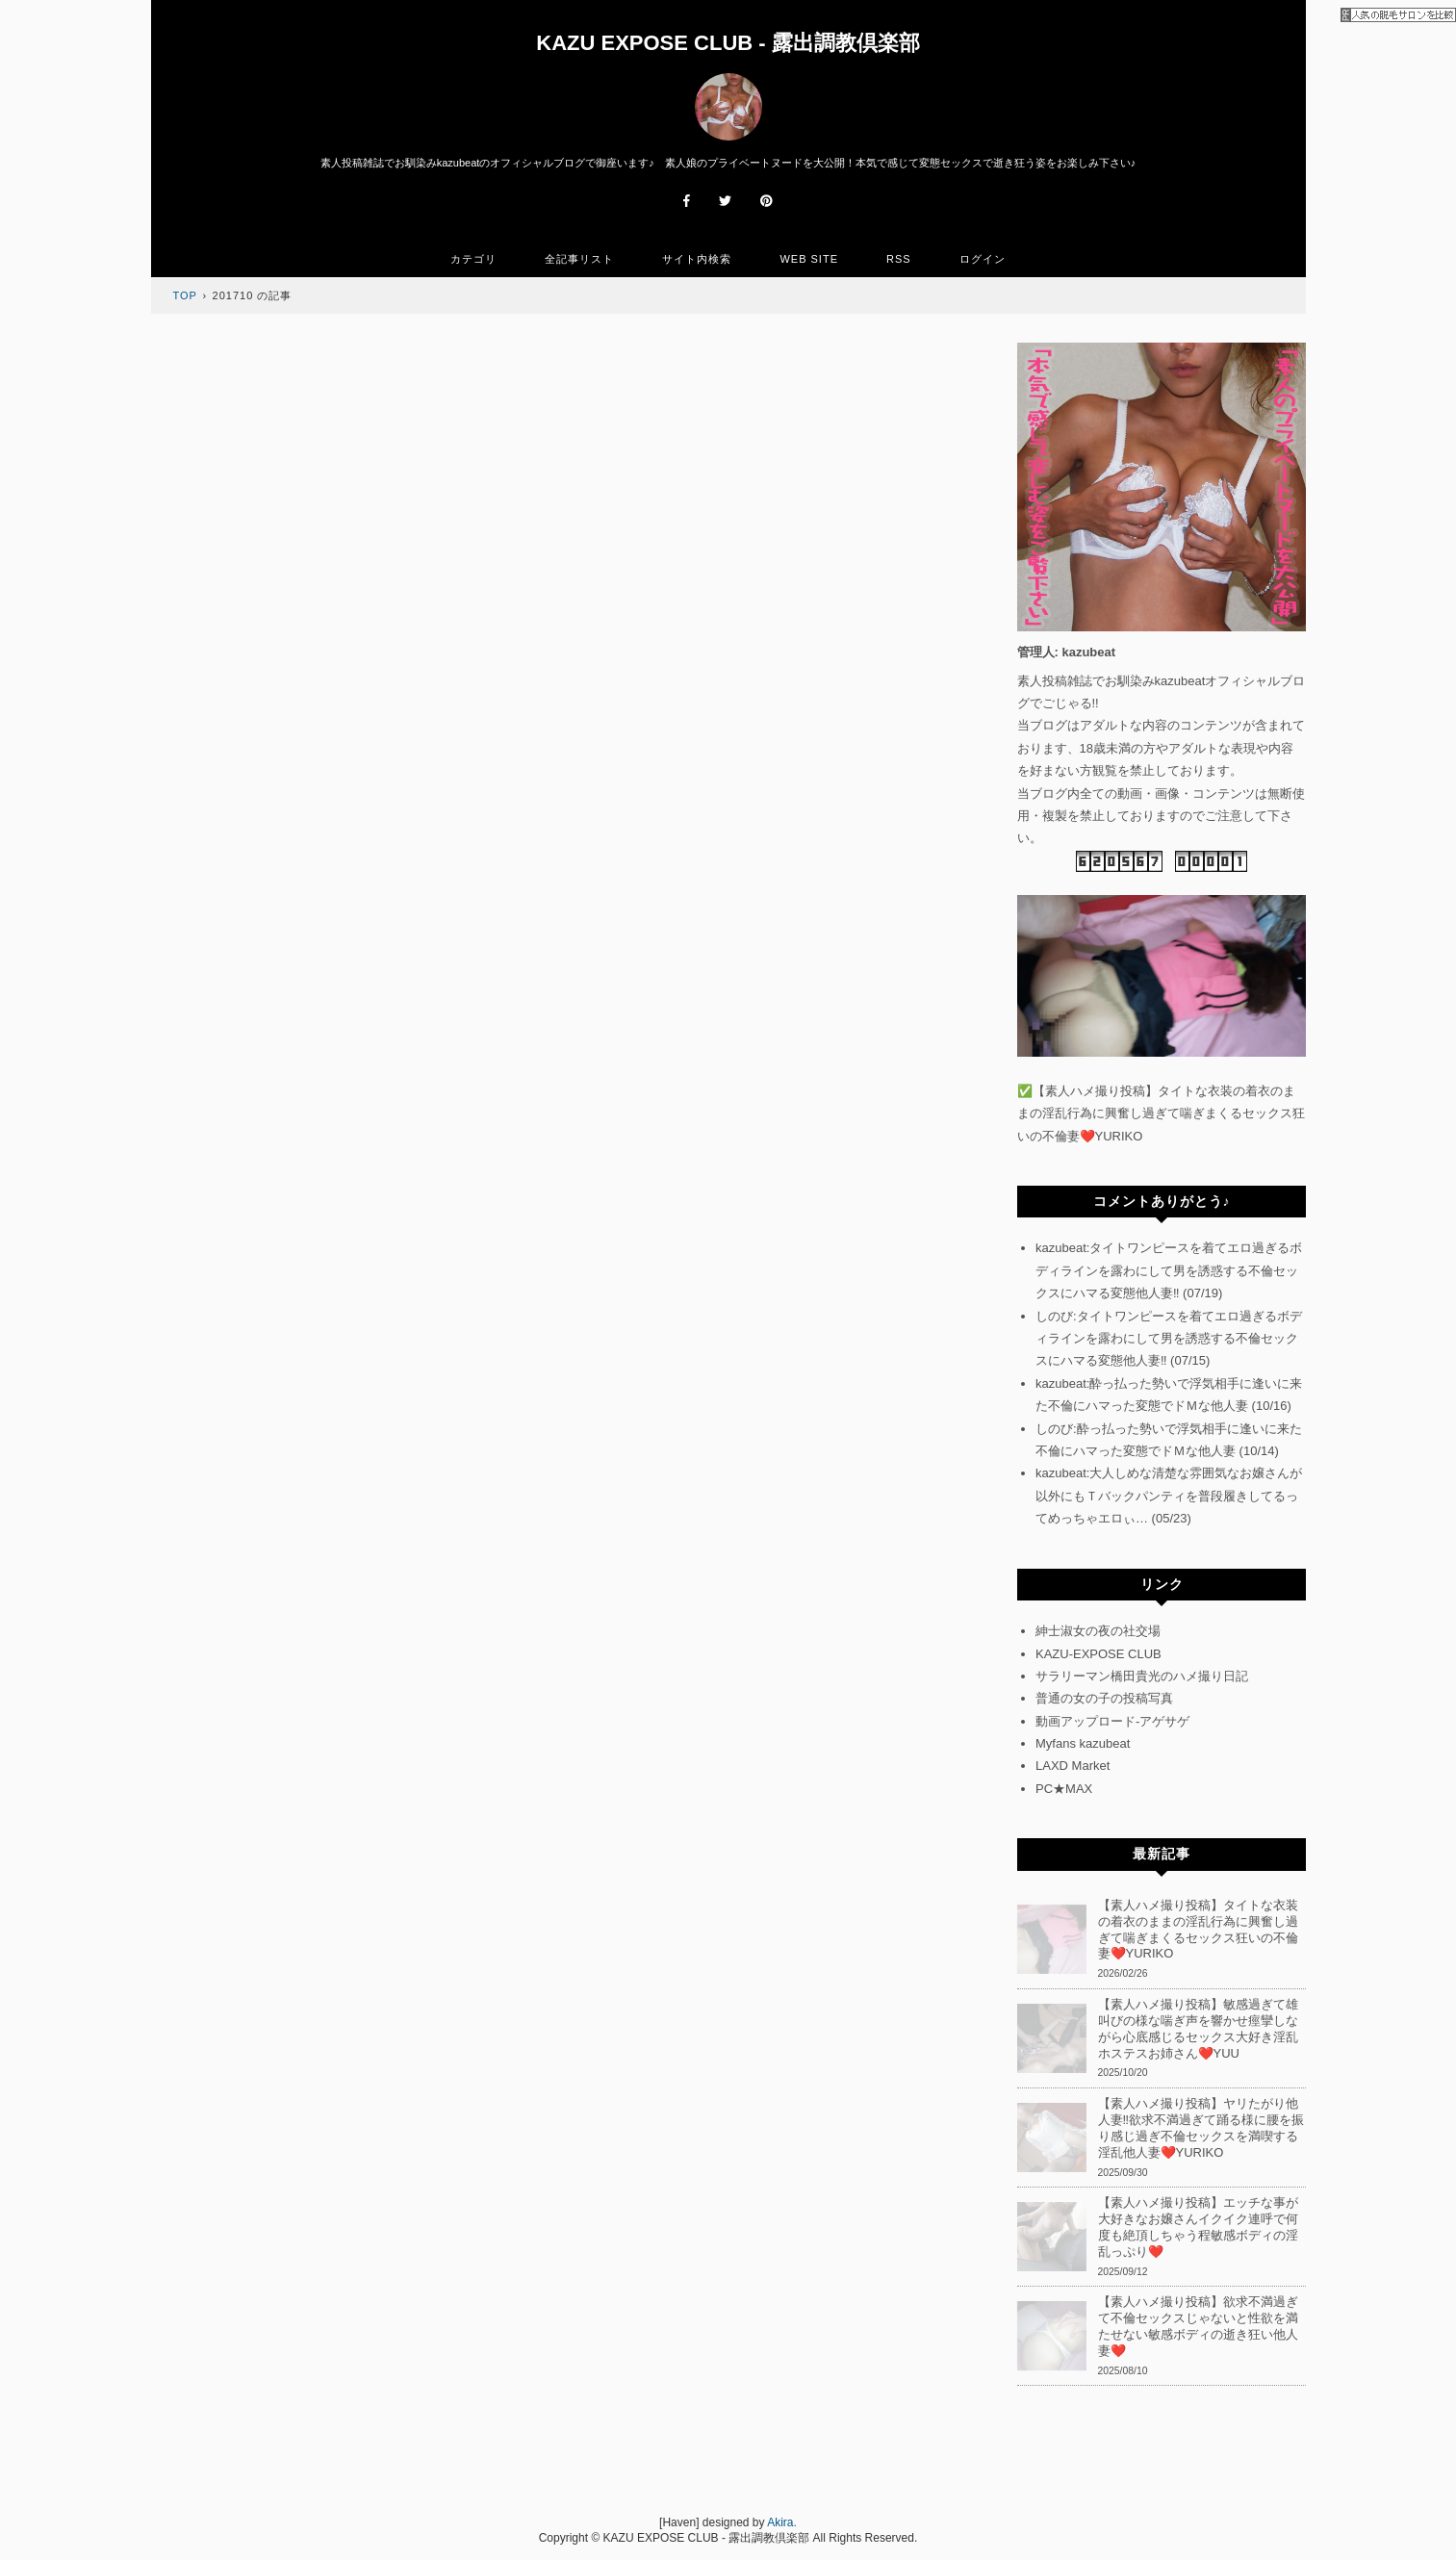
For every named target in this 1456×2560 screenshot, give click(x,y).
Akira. (782, 2522)
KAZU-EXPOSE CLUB (1098, 1654)
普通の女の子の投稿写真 (1104, 1698)
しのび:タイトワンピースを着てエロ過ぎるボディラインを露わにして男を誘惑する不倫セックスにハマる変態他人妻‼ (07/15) (1168, 1339)
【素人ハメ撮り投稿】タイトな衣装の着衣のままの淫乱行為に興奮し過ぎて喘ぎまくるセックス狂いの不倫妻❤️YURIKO (1161, 1113)
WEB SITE (808, 259)
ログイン (982, 259)
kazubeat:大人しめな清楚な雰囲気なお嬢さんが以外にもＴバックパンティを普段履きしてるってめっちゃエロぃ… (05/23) (1168, 1495)
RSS (898, 259)
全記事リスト (579, 259)
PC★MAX (1063, 1788)
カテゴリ (473, 259)
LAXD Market (1072, 1765)
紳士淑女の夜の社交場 (1098, 1631)
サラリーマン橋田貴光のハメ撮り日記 (1141, 1676)
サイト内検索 (696, 259)
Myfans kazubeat (1082, 1743)
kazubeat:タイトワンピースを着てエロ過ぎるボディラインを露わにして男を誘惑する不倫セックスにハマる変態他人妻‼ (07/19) (1168, 1270)
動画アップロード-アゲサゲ (1112, 1721)
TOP (185, 295)
